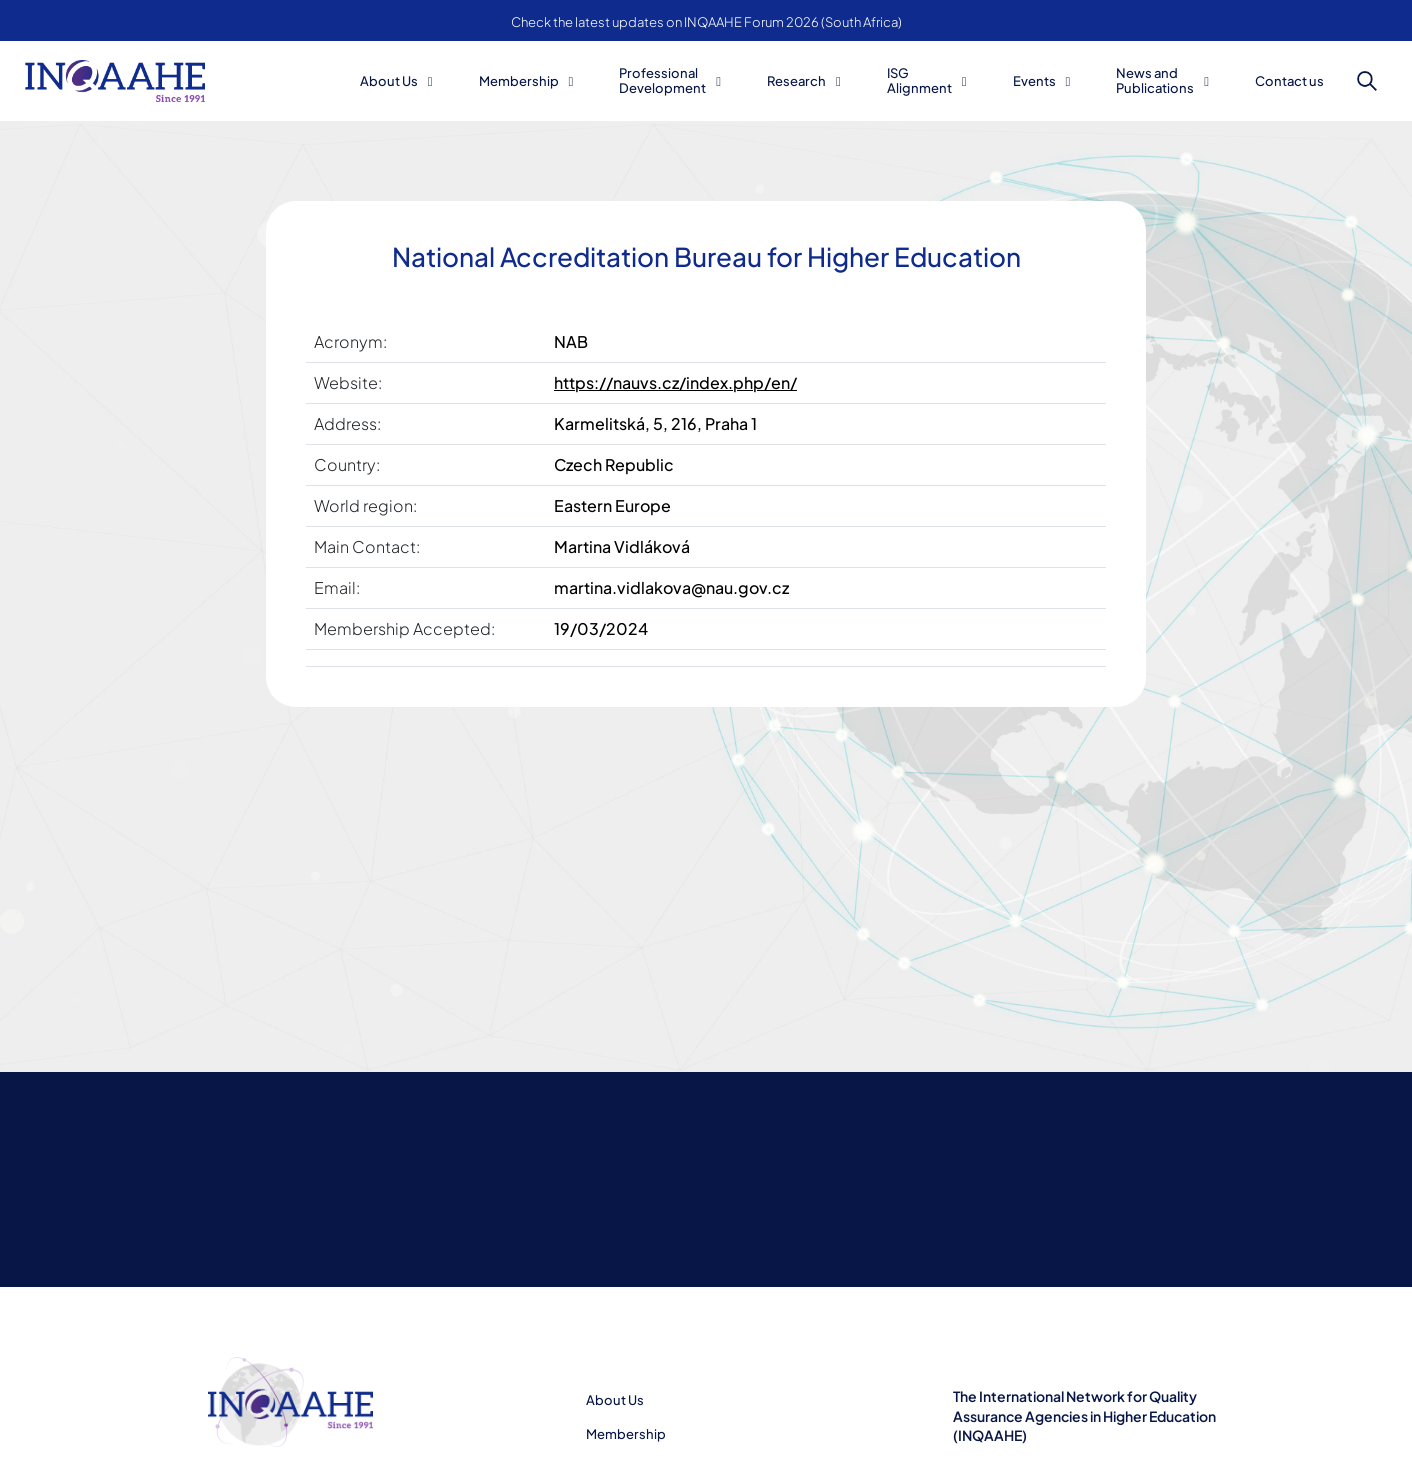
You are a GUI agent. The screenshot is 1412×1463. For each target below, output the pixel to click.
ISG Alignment (919, 80)
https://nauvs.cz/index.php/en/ (675, 382)
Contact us (1289, 81)
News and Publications (1155, 80)
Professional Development (662, 80)
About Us (389, 81)
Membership (519, 81)
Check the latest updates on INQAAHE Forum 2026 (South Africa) (706, 22)
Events (1034, 81)
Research (796, 81)
